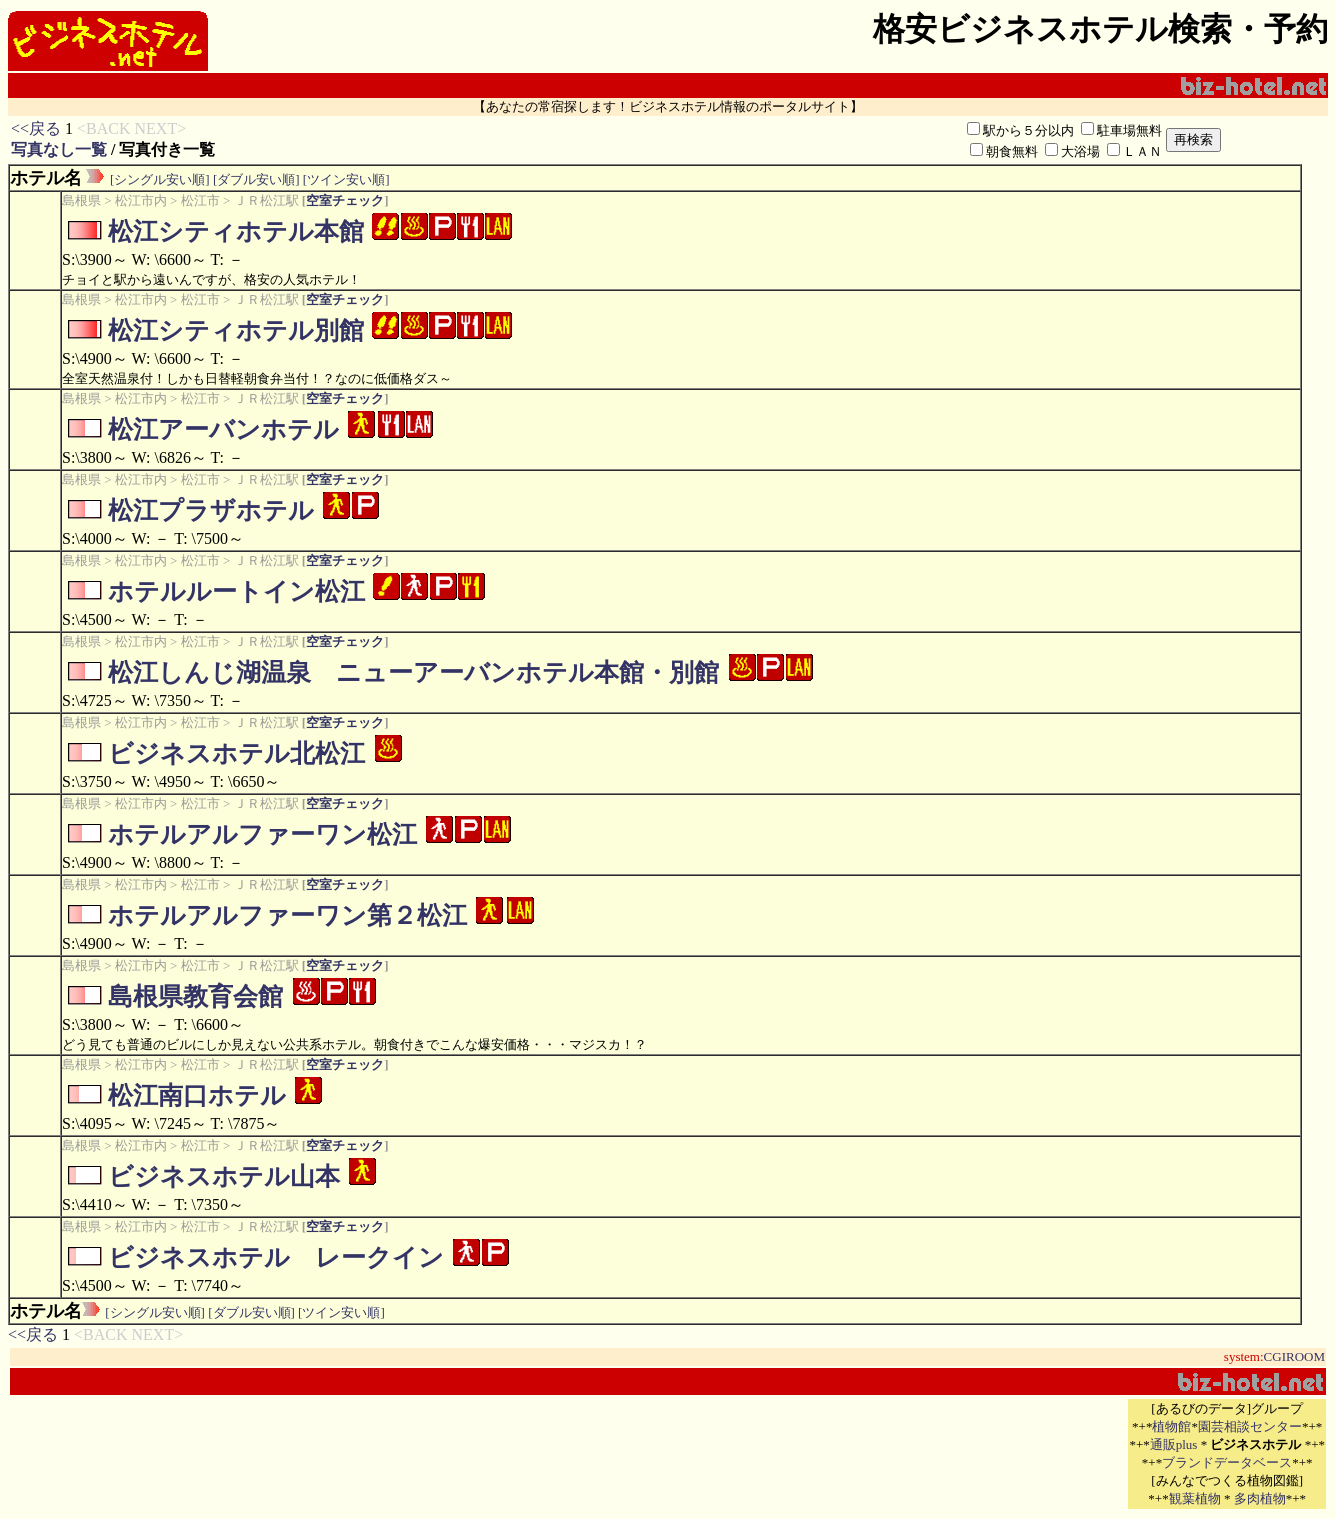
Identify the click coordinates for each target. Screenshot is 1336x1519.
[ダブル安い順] (256, 179)
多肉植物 (1260, 1498)
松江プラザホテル (211, 510)
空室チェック (345, 200)
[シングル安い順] (160, 179)
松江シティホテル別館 (236, 330)
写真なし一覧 (59, 149)
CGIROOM (1294, 1356)
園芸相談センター (1250, 1426)
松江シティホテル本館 (236, 231)
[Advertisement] (891, 1454)
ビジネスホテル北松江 (236, 753)
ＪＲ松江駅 (266, 200)
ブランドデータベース (1227, 1462)
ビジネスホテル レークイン (276, 1257)
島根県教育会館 (195, 996)
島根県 (81, 200)
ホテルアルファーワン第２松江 (287, 915)
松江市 (200, 200)
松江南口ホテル (197, 1095)
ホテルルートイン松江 (236, 591)
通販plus (1174, 1444)
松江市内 (141, 200)
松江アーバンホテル (223, 429)
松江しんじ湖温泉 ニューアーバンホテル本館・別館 (413, 672)
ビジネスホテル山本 (224, 1176)
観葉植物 (1195, 1498)
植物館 (1171, 1426)
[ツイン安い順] (346, 179)
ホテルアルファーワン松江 (262, 834)
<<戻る (36, 128)
